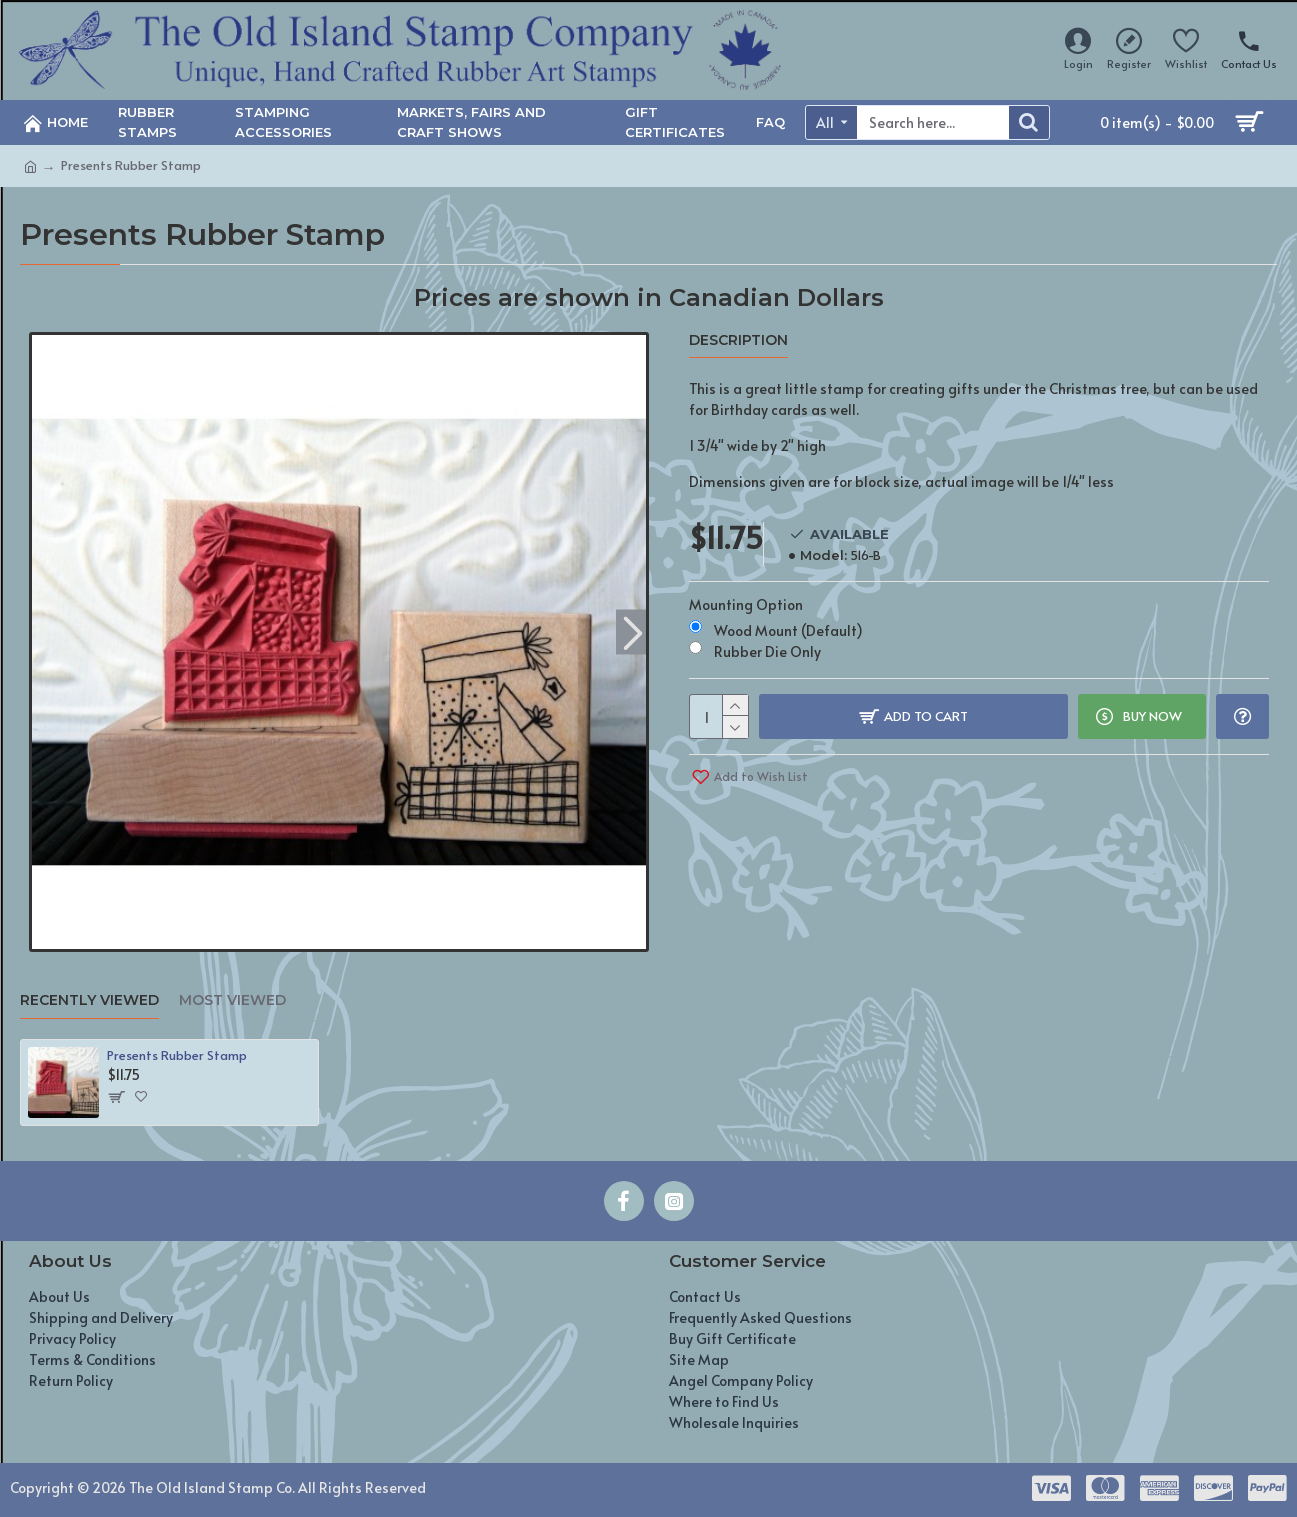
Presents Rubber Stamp (177, 1055)
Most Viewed (232, 1000)
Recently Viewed (89, 1000)
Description (738, 340)
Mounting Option (746, 604)
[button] (633, 631)
